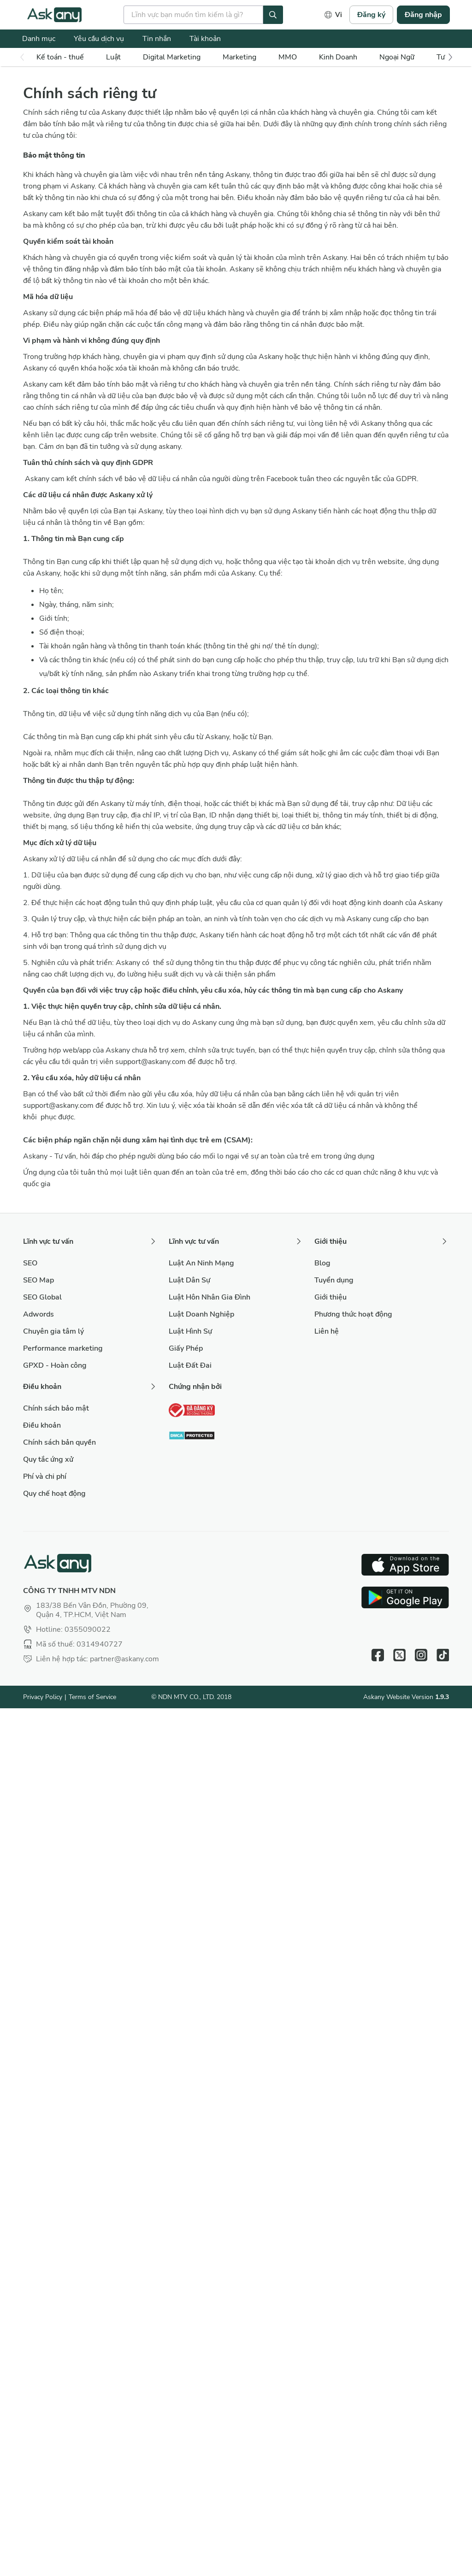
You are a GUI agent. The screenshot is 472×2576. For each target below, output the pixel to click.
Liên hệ (326, 1331)
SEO (30, 1263)
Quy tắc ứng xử (48, 1459)
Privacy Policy (42, 1697)
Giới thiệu (330, 1297)
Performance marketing (63, 1348)
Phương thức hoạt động (353, 1314)
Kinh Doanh (338, 57)
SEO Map (38, 1280)
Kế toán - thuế (60, 57)
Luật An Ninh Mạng (201, 1263)
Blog (322, 1263)
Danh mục (38, 39)
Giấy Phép (186, 1348)
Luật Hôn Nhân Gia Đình (209, 1297)
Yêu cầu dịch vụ (99, 39)
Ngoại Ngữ (396, 57)
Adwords (38, 1314)
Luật (113, 57)
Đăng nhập (423, 15)
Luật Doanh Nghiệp (201, 1314)
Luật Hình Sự (190, 1331)
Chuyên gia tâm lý (53, 1331)
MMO (287, 57)
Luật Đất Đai (190, 1365)
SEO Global (42, 1297)
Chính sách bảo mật (56, 1408)
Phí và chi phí (44, 1476)
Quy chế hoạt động (54, 1493)
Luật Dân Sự (189, 1280)
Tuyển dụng (334, 1280)
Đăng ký (371, 15)
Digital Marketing (172, 57)
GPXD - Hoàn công (55, 1365)
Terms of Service (92, 1697)
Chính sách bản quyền (59, 1442)
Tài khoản (205, 39)
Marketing (239, 57)
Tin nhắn (156, 38)
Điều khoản (42, 1425)
